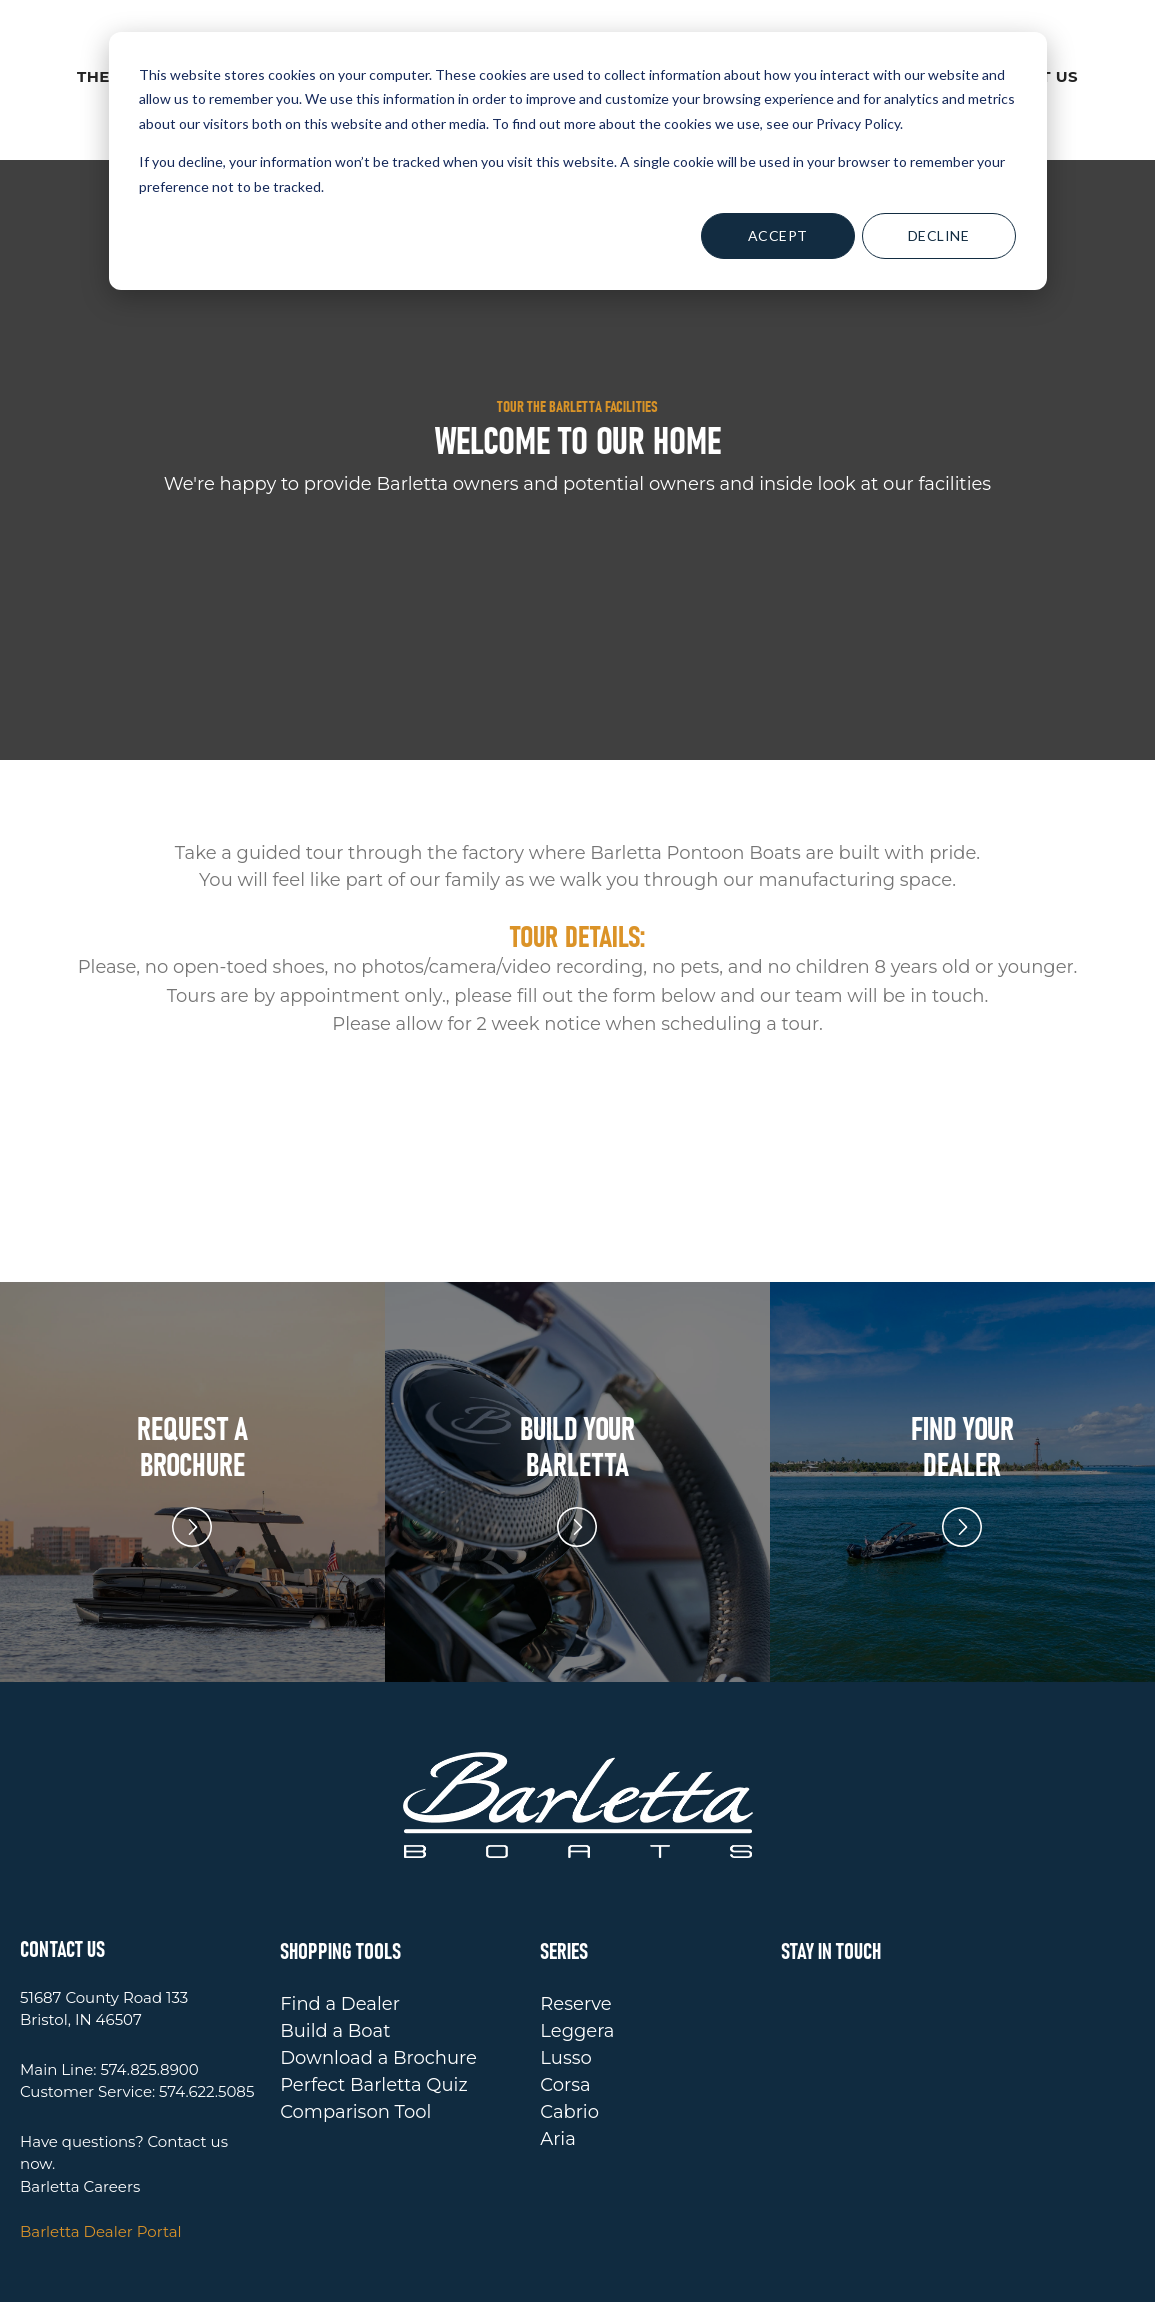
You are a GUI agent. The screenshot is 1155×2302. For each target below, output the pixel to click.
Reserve (575, 1913)
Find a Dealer (340, 1913)
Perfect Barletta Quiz (373, 1994)
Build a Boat (335, 1940)
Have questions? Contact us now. (124, 2062)
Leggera (577, 1940)
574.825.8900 (149, 1978)
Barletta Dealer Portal (101, 2140)
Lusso (565, 1967)
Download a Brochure (378, 1967)
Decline (939, 235)
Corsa (565, 1994)
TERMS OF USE (863, 2274)
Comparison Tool (355, 2021)
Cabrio (569, 2021)
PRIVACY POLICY (729, 2274)
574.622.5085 (206, 2000)
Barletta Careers (80, 2095)
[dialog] (578, 161)
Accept (778, 235)
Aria (557, 2048)
